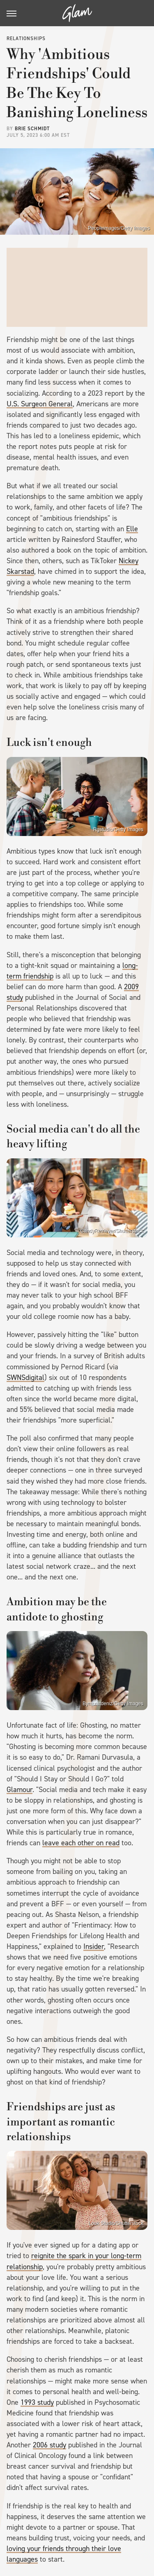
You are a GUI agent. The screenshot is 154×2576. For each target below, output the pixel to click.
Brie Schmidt (32, 128)
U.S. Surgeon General (40, 404)
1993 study (37, 2402)
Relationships (26, 38)
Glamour (19, 1789)
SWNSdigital (25, 1377)
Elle (132, 529)
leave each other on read (81, 1843)
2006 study (49, 2445)
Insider (93, 1946)
